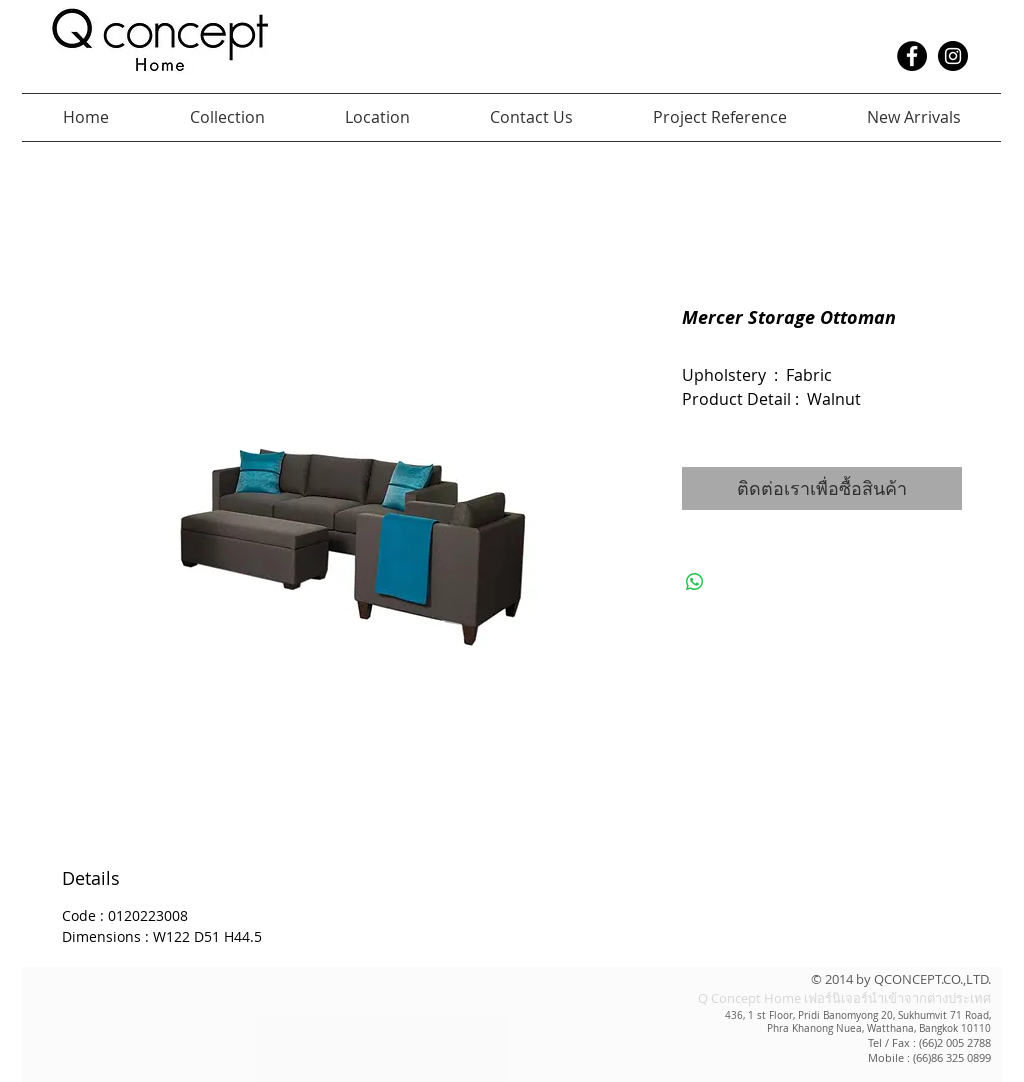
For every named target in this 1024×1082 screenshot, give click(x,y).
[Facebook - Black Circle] (912, 56)
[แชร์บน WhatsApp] (695, 582)
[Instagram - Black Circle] (953, 56)
